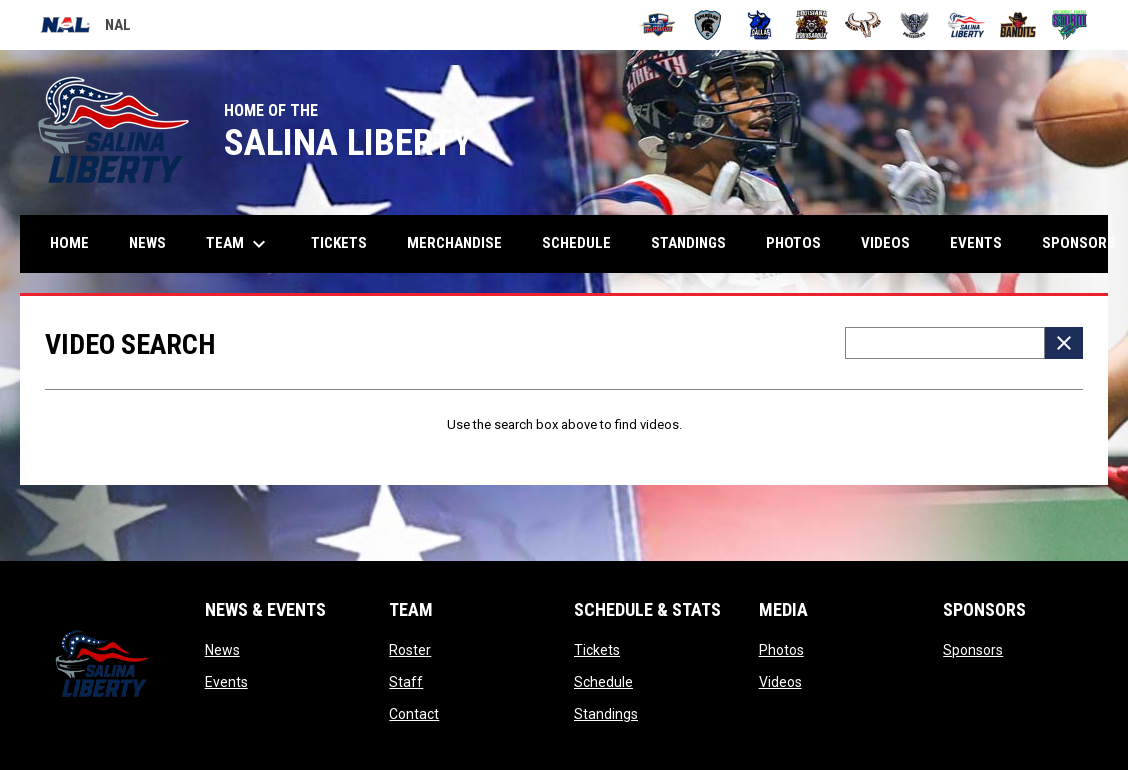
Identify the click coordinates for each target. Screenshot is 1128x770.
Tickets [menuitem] (339, 243)
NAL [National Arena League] (85, 28)
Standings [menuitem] (688, 243)
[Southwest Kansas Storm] (1069, 25)
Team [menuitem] (238, 244)
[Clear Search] (1064, 343)
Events (226, 682)
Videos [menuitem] (885, 243)
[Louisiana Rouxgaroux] (811, 25)
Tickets (597, 650)
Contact (414, 714)
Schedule (603, 682)
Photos (781, 650)
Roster (410, 650)
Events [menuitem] (976, 243)
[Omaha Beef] (863, 25)
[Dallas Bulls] (759, 25)
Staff (406, 682)
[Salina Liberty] (966, 25)
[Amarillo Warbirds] (656, 25)
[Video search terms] (945, 343)
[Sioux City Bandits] (1018, 25)
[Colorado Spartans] (708, 25)
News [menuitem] (147, 243)
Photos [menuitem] (793, 243)
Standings (606, 714)
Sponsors (973, 650)
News (222, 650)
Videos (780, 682)
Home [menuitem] (69, 243)
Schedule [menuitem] (576, 243)
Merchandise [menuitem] (462, 242)
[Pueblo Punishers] (914, 25)
